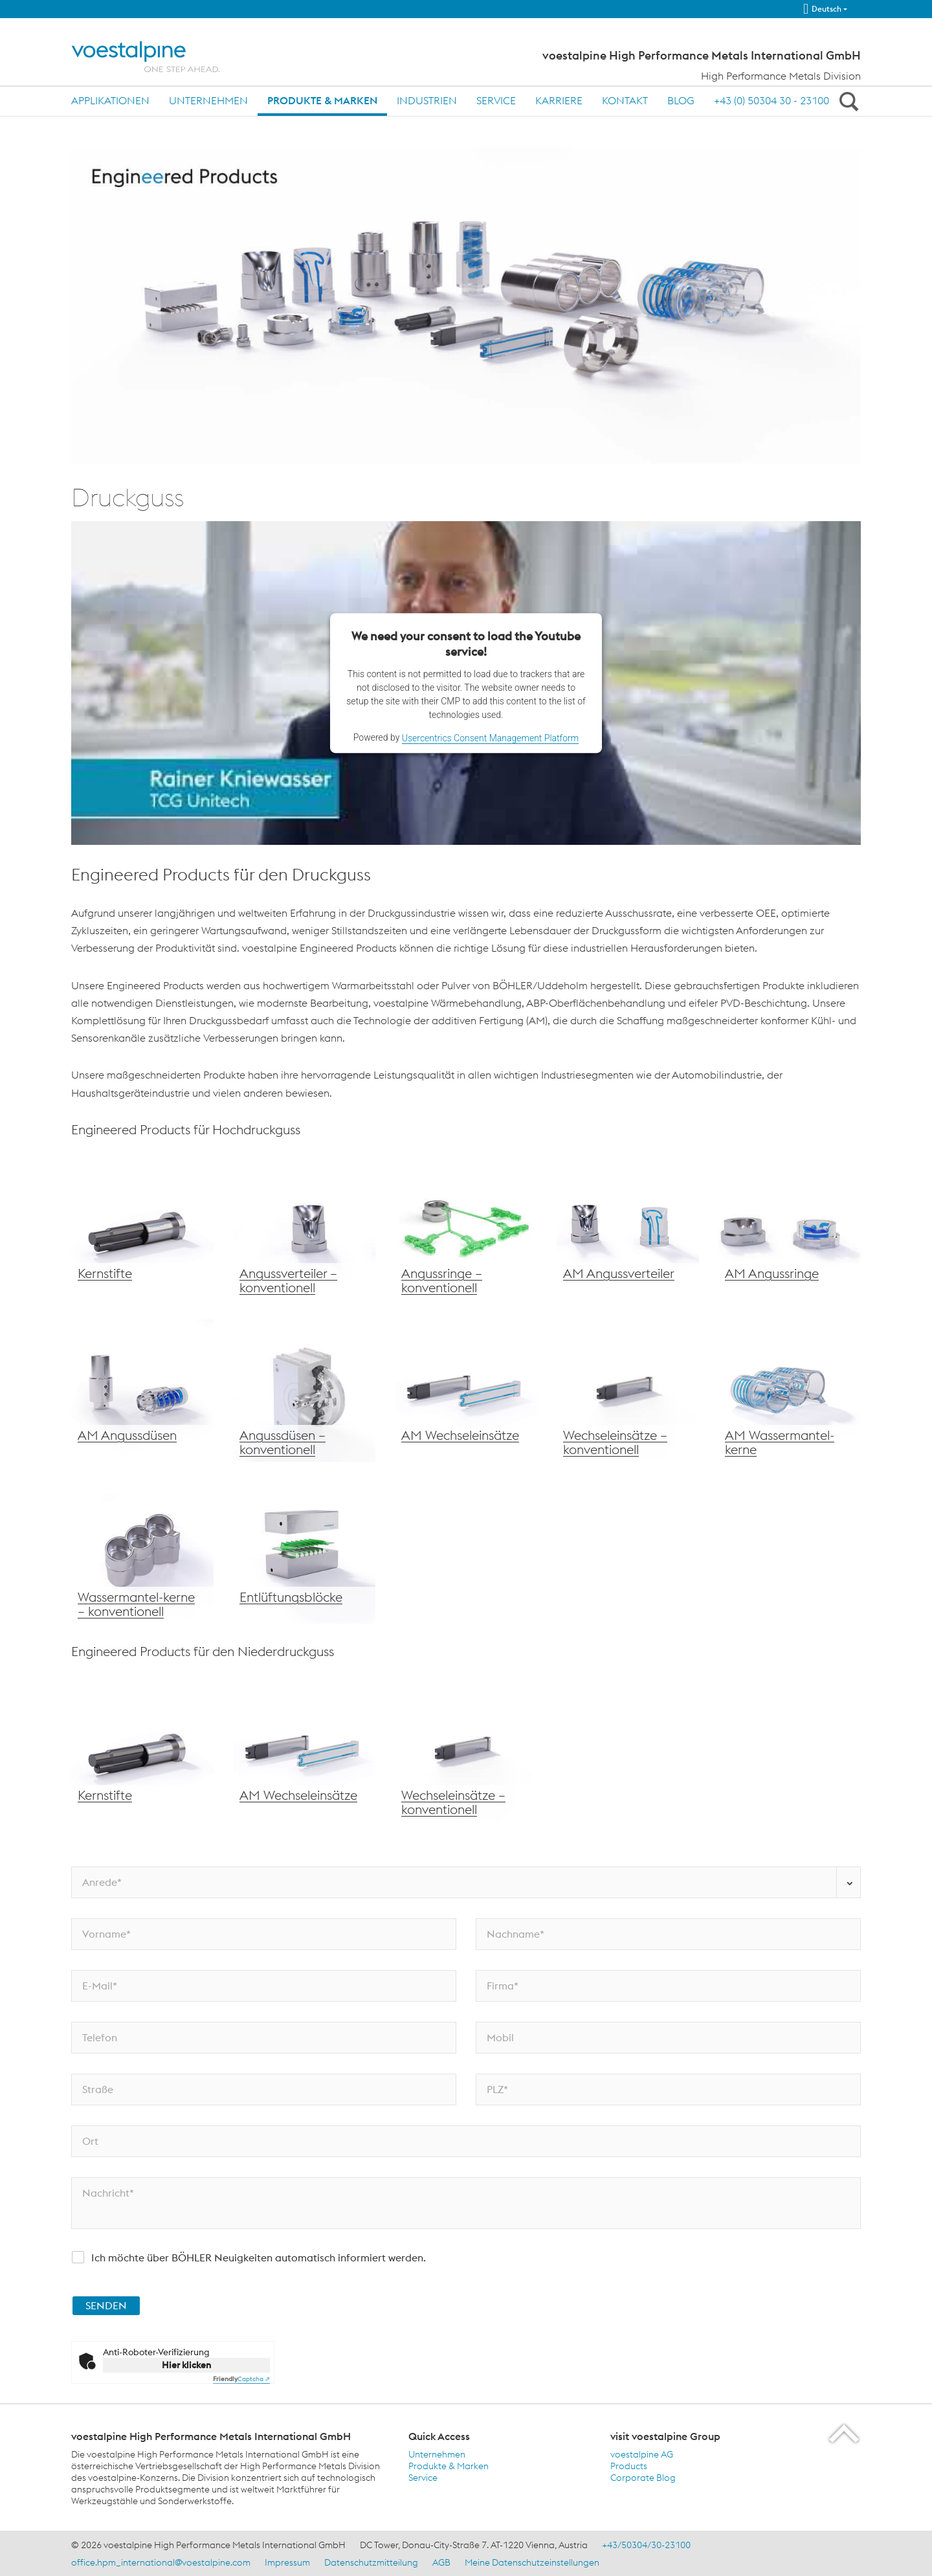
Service (496, 100)
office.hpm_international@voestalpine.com (160, 2562)
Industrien (427, 100)
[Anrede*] (466, 1882)
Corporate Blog (643, 2477)
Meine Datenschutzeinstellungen (532, 2562)
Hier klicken (186, 2365)
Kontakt (625, 100)
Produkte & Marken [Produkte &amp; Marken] (448, 2466)
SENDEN (106, 2305)
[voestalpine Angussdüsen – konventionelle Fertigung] (789, 1229)
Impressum (287, 2562)
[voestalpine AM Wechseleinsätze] (466, 1390)
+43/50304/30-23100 (646, 2545)
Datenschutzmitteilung (371, 2562)
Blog (680, 100)
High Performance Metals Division (781, 75)
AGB (441, 2562)
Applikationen (110, 100)
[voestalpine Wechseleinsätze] (142, 1390)
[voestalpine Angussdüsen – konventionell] (304, 1390)
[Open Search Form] (846, 101)
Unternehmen (208, 100)
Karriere (558, 100)
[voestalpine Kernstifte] (142, 1229)
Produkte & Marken (322, 100)
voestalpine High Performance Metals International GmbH (701, 55)
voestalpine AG (641, 2454)
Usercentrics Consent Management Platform (490, 738)
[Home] (157, 57)
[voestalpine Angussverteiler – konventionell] (304, 1229)
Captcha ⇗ (241, 2379)
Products (628, 2466)
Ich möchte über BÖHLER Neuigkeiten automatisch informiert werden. (258, 2257)
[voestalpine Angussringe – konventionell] (466, 1229)
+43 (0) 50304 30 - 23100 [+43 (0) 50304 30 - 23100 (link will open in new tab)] (771, 100)
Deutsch (822, 9)
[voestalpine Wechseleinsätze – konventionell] (628, 1390)
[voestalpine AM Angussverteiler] (628, 1229)
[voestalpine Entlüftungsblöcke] (304, 1552)
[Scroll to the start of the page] (845, 2433)
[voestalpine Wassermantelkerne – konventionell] (142, 1552)
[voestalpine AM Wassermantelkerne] (789, 1390)
